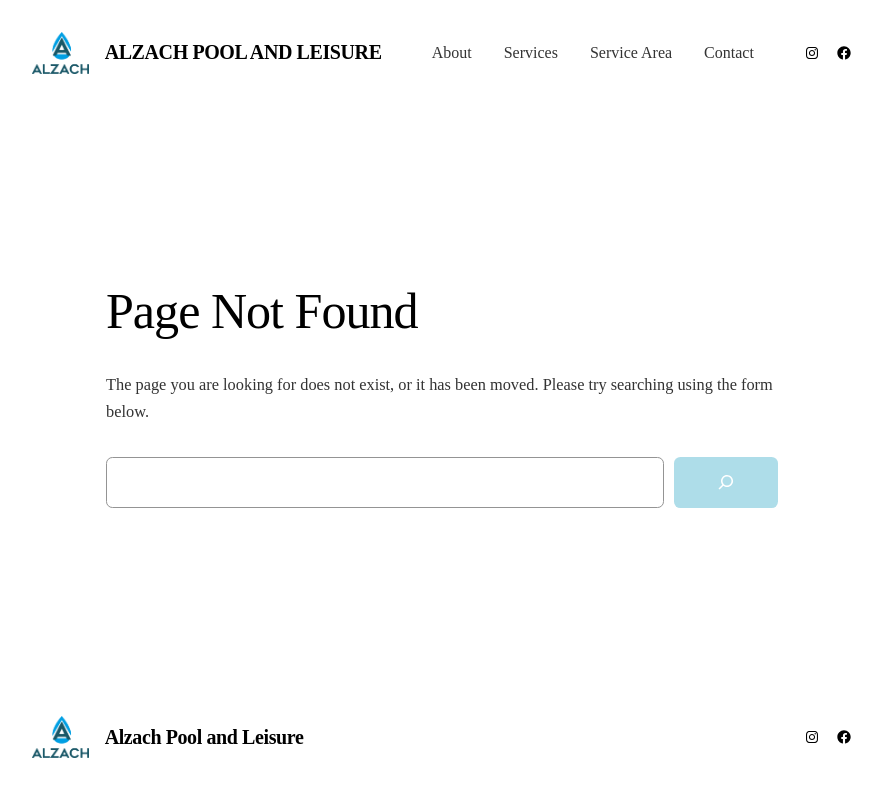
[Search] (726, 482)
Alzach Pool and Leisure (243, 52)
